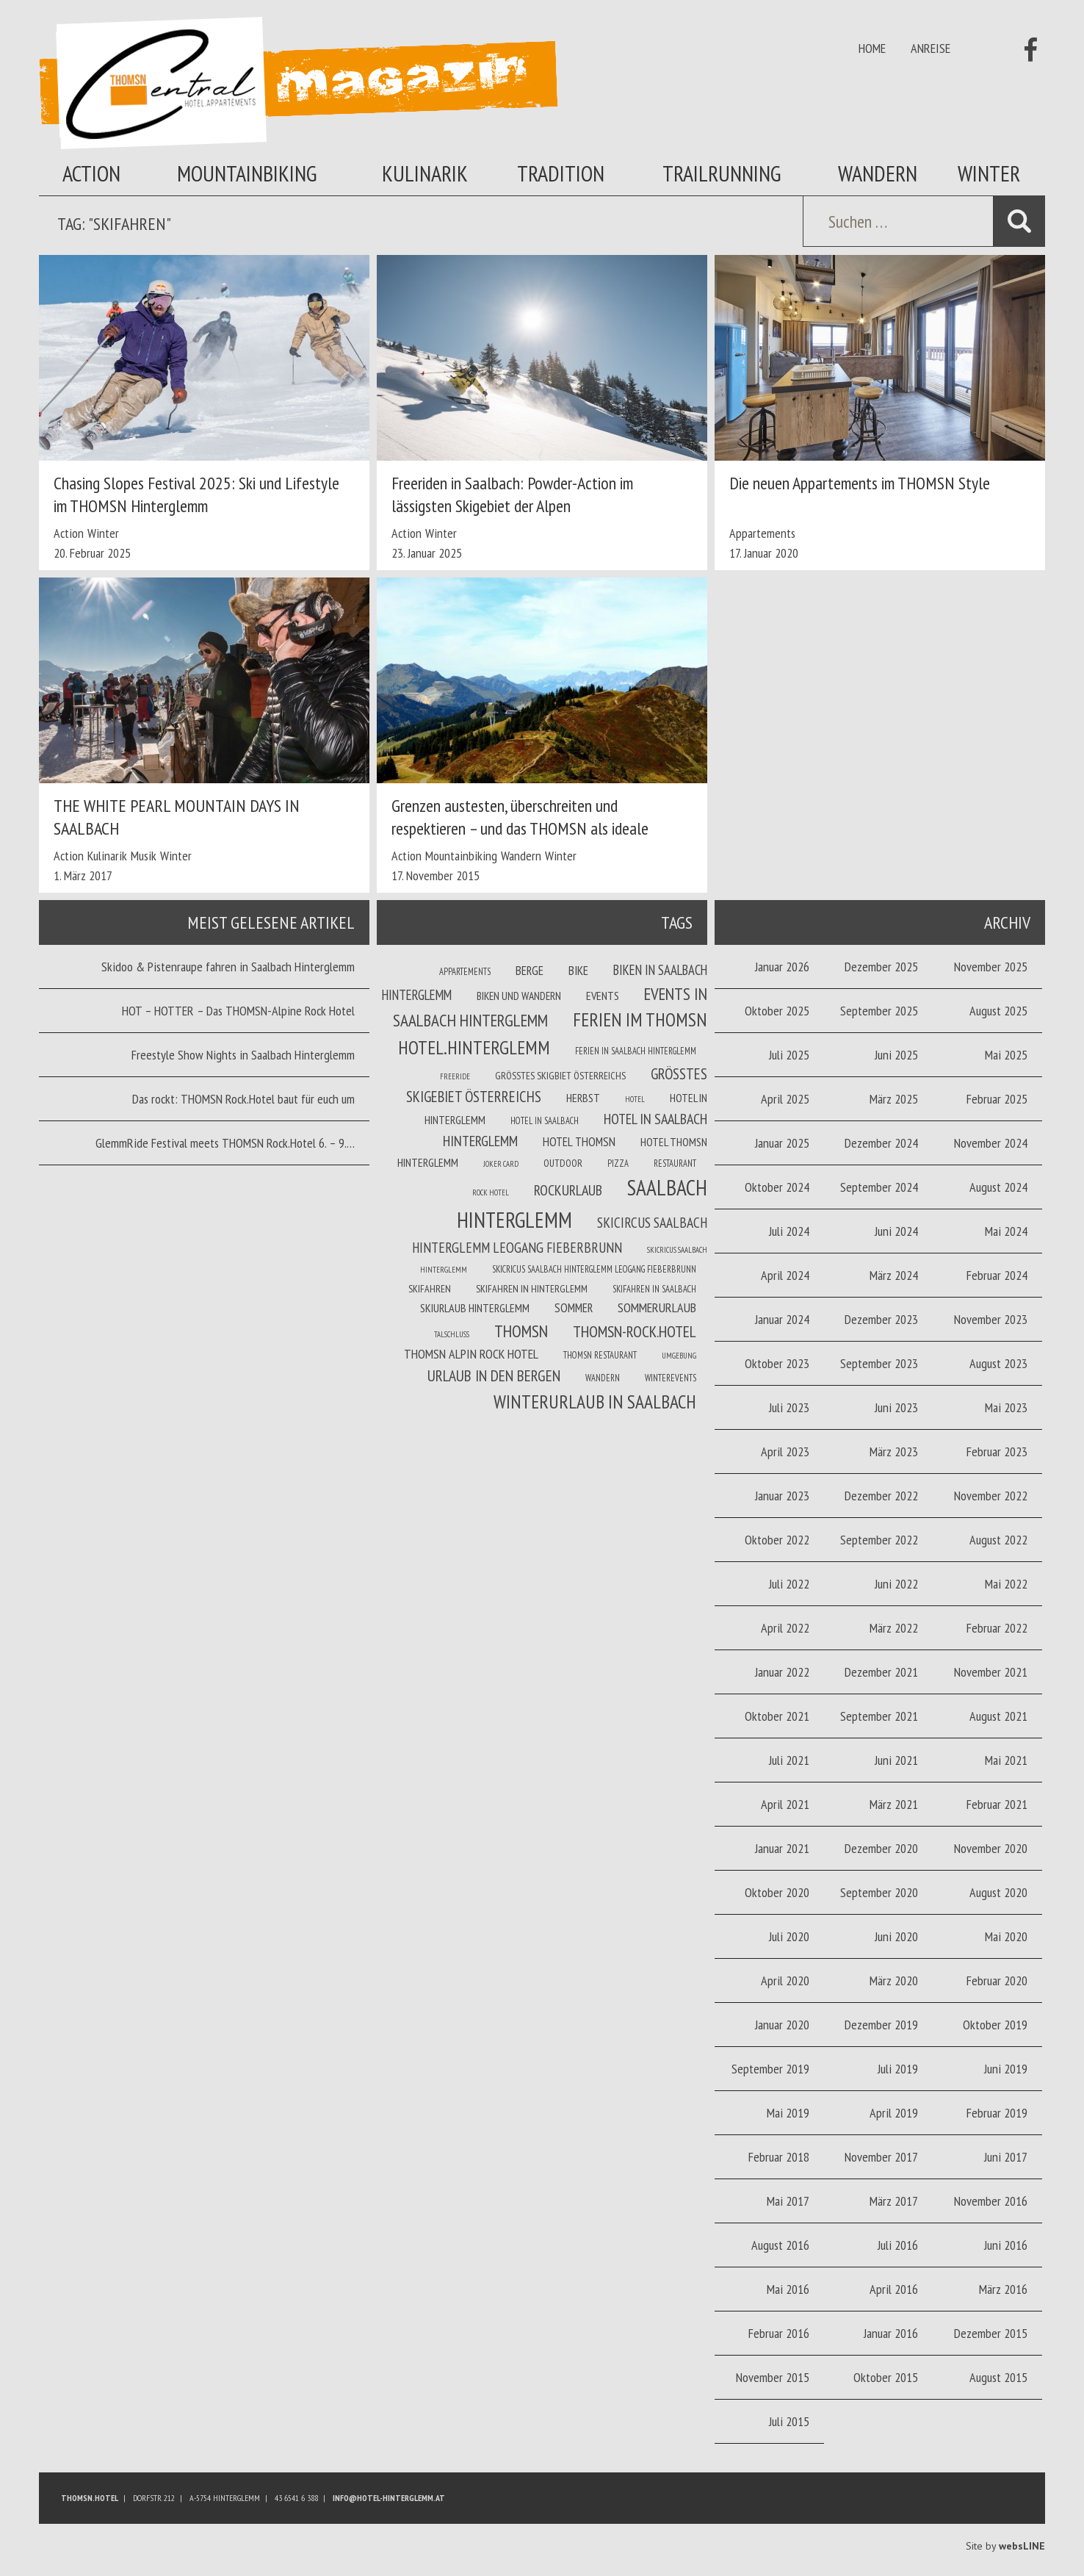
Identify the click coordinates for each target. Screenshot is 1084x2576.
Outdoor (562, 1163)
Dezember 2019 (881, 2024)
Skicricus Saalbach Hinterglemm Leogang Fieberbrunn (594, 1269)
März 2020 (894, 1980)
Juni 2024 (896, 1231)
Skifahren (429, 1288)
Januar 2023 (782, 1495)
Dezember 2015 (990, 2333)
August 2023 (998, 1363)
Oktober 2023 (777, 1363)
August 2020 (998, 1892)
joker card (500, 1164)
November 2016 (990, 2200)
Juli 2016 (898, 2245)
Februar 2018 (778, 2156)
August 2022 (998, 1539)
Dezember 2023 (881, 1319)
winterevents (670, 1378)
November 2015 (772, 2377)
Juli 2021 (789, 1760)
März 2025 (894, 1098)
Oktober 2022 (777, 1539)
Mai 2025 (1006, 1054)
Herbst (583, 1097)
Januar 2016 (891, 2333)
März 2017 (894, 2200)
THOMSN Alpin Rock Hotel (471, 1353)
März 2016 (1003, 2289)
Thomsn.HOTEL (89, 2497)
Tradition (560, 173)
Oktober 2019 (995, 2024)
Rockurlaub (568, 1190)
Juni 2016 (1005, 2245)
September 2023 (879, 1363)
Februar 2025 (996, 1098)
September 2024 (879, 1187)
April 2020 (785, 1980)
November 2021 (990, 1671)
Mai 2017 (788, 2200)
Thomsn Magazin (298, 83)
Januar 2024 (782, 1319)
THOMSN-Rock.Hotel (634, 1331)
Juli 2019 (898, 2068)
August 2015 (998, 2377)
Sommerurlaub (657, 1307)
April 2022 (785, 1627)
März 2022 (894, 1627)
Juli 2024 (789, 1231)
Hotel (635, 1099)
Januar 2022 (782, 1671)
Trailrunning (721, 173)
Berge (529, 971)
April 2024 (785, 1275)
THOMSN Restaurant (600, 1355)
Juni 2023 (896, 1407)
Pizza (618, 1163)
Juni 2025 (896, 1054)
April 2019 (894, 2112)
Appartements (762, 533)
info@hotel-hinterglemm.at (389, 2497)
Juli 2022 (789, 1583)
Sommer (573, 1308)
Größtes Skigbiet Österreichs (560, 1075)
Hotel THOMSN (579, 1142)
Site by (1005, 2545)
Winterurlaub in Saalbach (595, 1401)
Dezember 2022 (881, 1495)
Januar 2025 (782, 1142)
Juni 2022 (896, 1583)
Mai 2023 (1006, 1407)
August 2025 (998, 1010)
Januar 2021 (782, 1848)
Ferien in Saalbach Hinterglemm (635, 1051)
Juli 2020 (789, 1936)
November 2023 (990, 1319)
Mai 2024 (1006, 1231)
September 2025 (879, 1010)
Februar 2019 (996, 2112)
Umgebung (679, 1355)
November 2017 (881, 2156)
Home (872, 48)
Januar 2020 (782, 2024)
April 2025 (785, 1098)
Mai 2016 (788, 2289)
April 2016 (894, 2289)
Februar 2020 (996, 1980)
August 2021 (998, 1716)
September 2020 (879, 1892)
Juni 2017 (1005, 2156)
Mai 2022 (1006, 1583)
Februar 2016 (778, 2333)
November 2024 (990, 1142)
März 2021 (894, 1804)
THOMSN (521, 1331)
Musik (143, 855)
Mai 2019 (788, 2112)
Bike (578, 971)
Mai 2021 (1006, 1760)
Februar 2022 (996, 1627)
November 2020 (990, 1848)
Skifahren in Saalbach (654, 1289)
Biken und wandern (519, 995)
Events (602, 995)
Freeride (455, 1076)
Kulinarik (425, 173)
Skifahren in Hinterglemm (532, 1288)
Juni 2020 (896, 1936)
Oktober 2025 (777, 1010)
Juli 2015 (789, 2421)
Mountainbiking (247, 173)
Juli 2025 (789, 1054)
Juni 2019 (1005, 2068)
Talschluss (451, 1334)
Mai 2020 (1006, 1936)
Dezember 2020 (881, 1848)
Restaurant (675, 1163)
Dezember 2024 (881, 1142)
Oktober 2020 (777, 1892)
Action (91, 173)
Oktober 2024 (777, 1187)
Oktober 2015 (885, 2377)
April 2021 (785, 1804)
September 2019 (770, 2068)
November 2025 (990, 966)
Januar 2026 (782, 966)
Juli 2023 (789, 1407)
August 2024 (998, 1187)
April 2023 (785, 1451)
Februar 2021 (996, 1804)
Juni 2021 (896, 1760)
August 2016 (780, 2245)
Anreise (930, 48)
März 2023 (894, 1451)
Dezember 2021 (881, 1671)
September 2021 (879, 1716)
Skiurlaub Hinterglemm (475, 1307)
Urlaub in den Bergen (493, 1375)
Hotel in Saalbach (544, 1120)
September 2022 (879, 1539)
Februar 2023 (996, 1451)
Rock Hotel (490, 1192)
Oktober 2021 (777, 1716)
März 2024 (894, 1275)
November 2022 (990, 1495)
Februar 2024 (996, 1275)
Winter (989, 173)
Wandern (877, 173)
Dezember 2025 (881, 966)
